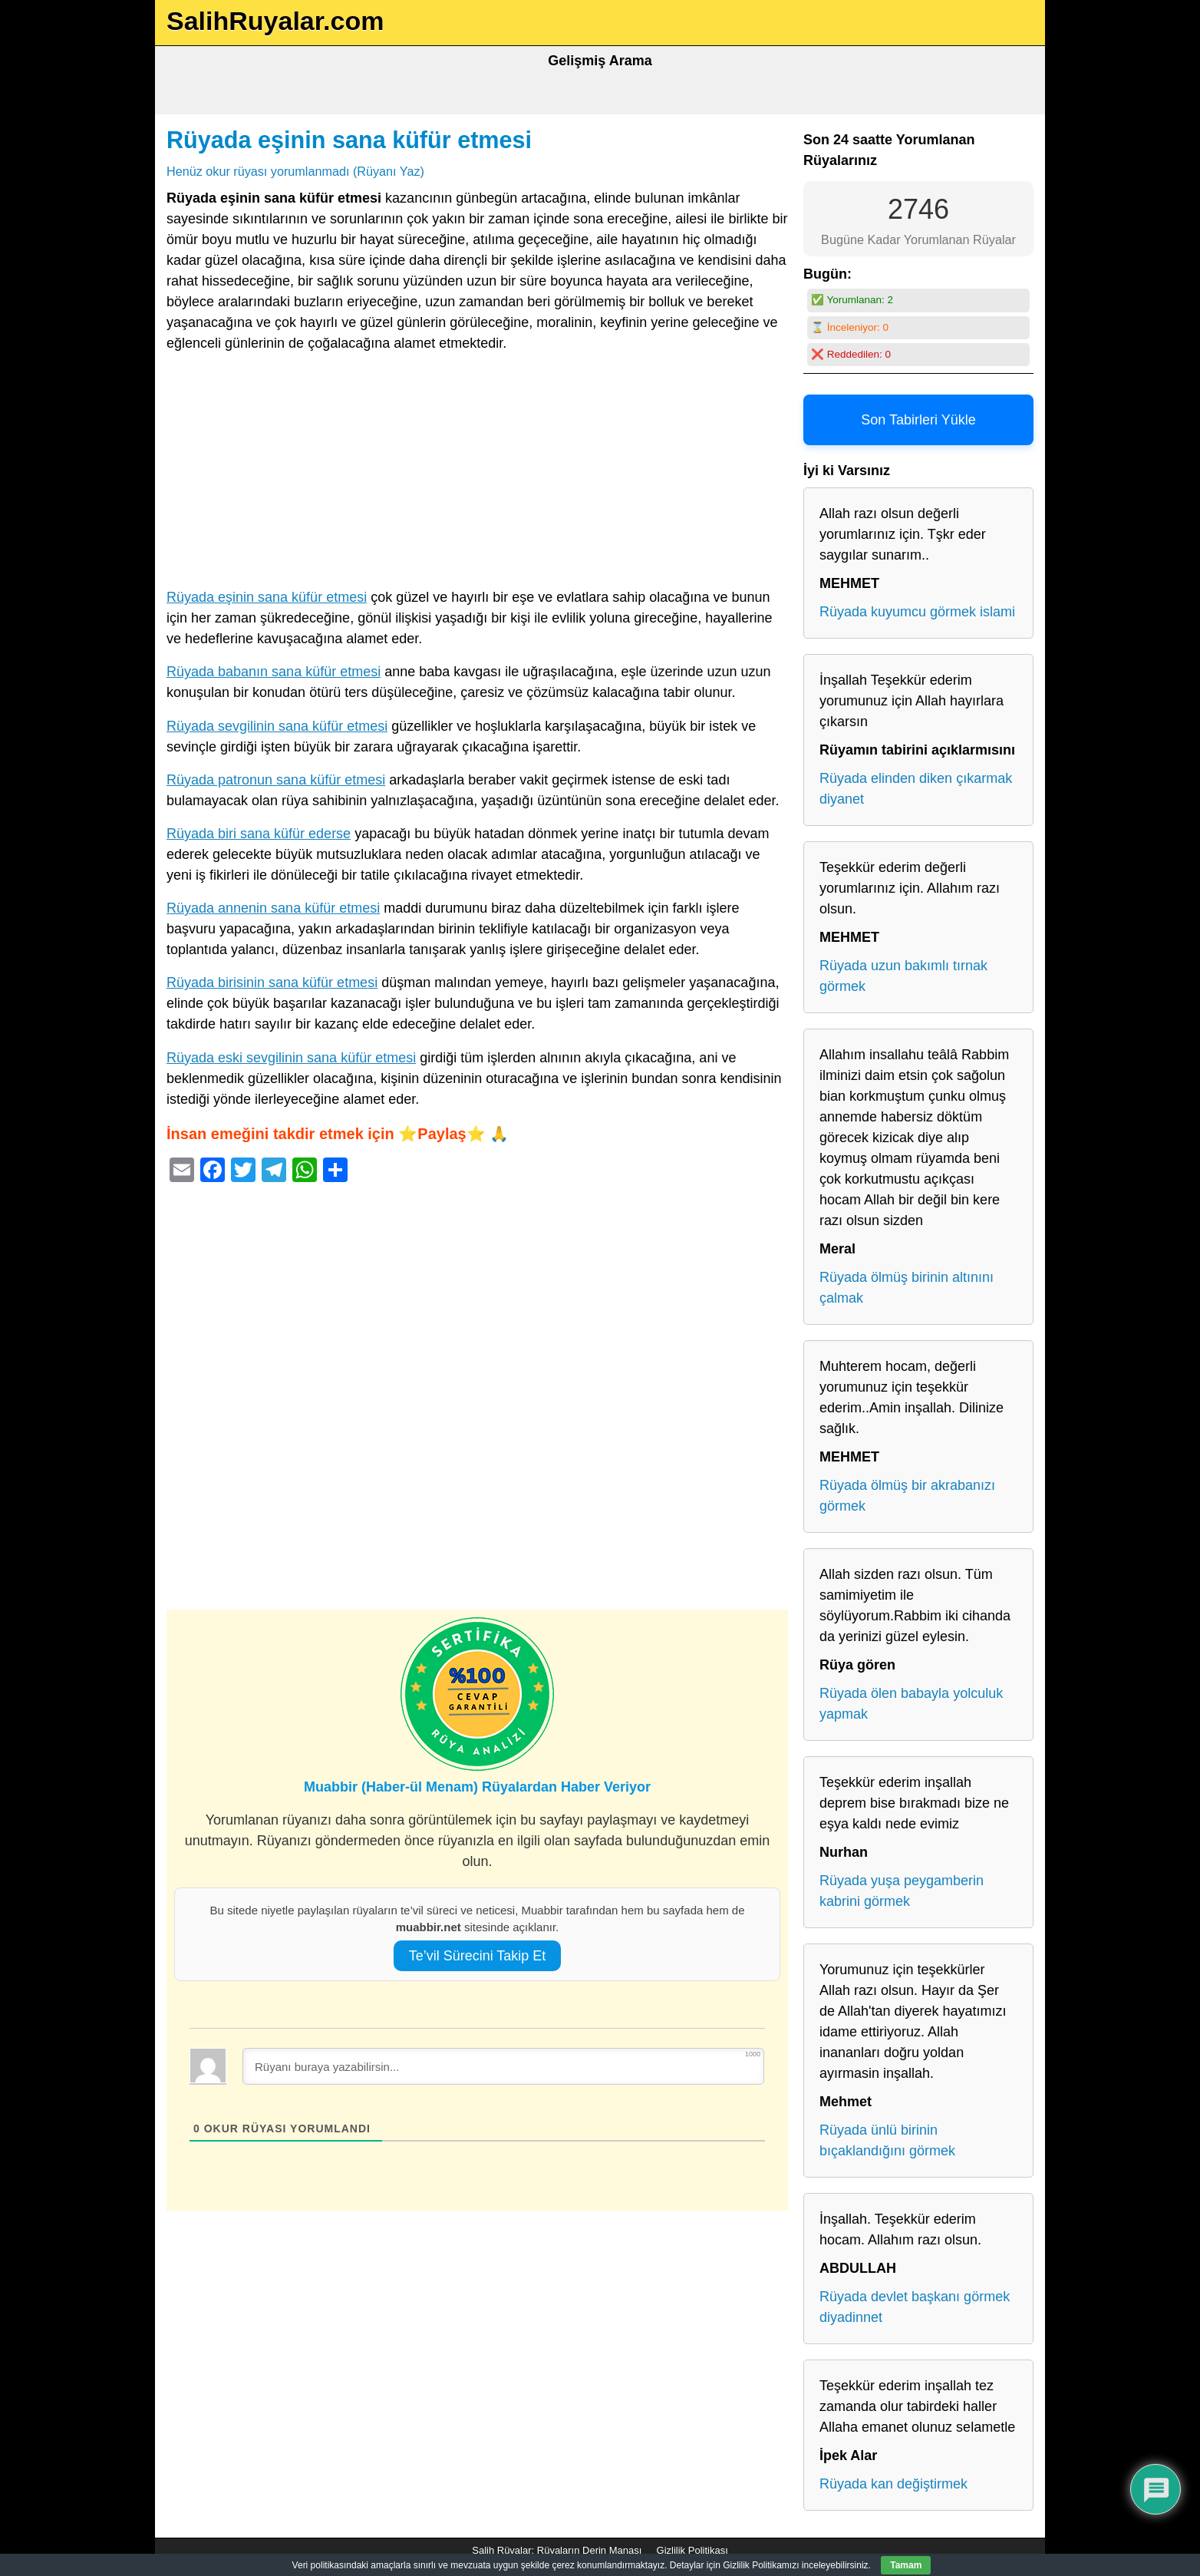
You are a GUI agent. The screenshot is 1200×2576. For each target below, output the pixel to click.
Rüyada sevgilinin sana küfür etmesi (276, 726)
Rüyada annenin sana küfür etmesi (273, 908)
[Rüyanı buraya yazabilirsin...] (503, 2066)
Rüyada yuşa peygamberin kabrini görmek (901, 1891)
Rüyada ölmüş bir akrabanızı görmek (907, 1496)
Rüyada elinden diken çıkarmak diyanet (915, 789)
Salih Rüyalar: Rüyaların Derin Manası (556, 2550)
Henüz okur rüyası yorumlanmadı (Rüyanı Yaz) (295, 171)
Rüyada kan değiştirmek (893, 2484)
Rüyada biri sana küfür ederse (258, 833)
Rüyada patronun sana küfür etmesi (275, 780)
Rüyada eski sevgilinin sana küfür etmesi (291, 1057)
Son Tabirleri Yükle (918, 420)
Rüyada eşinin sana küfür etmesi (349, 140)
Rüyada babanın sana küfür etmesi (273, 671)
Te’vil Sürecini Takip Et (477, 1955)
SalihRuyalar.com (275, 20)
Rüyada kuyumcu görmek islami (917, 611)
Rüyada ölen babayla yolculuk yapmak (911, 1704)
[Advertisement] (477, 473)
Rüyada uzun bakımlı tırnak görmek (903, 976)
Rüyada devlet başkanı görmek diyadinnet (914, 2307)
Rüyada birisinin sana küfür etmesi (271, 982)
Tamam (905, 2565)
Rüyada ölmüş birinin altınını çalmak (906, 1288)
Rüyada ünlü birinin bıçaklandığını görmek (887, 2140)
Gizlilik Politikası (692, 2550)
